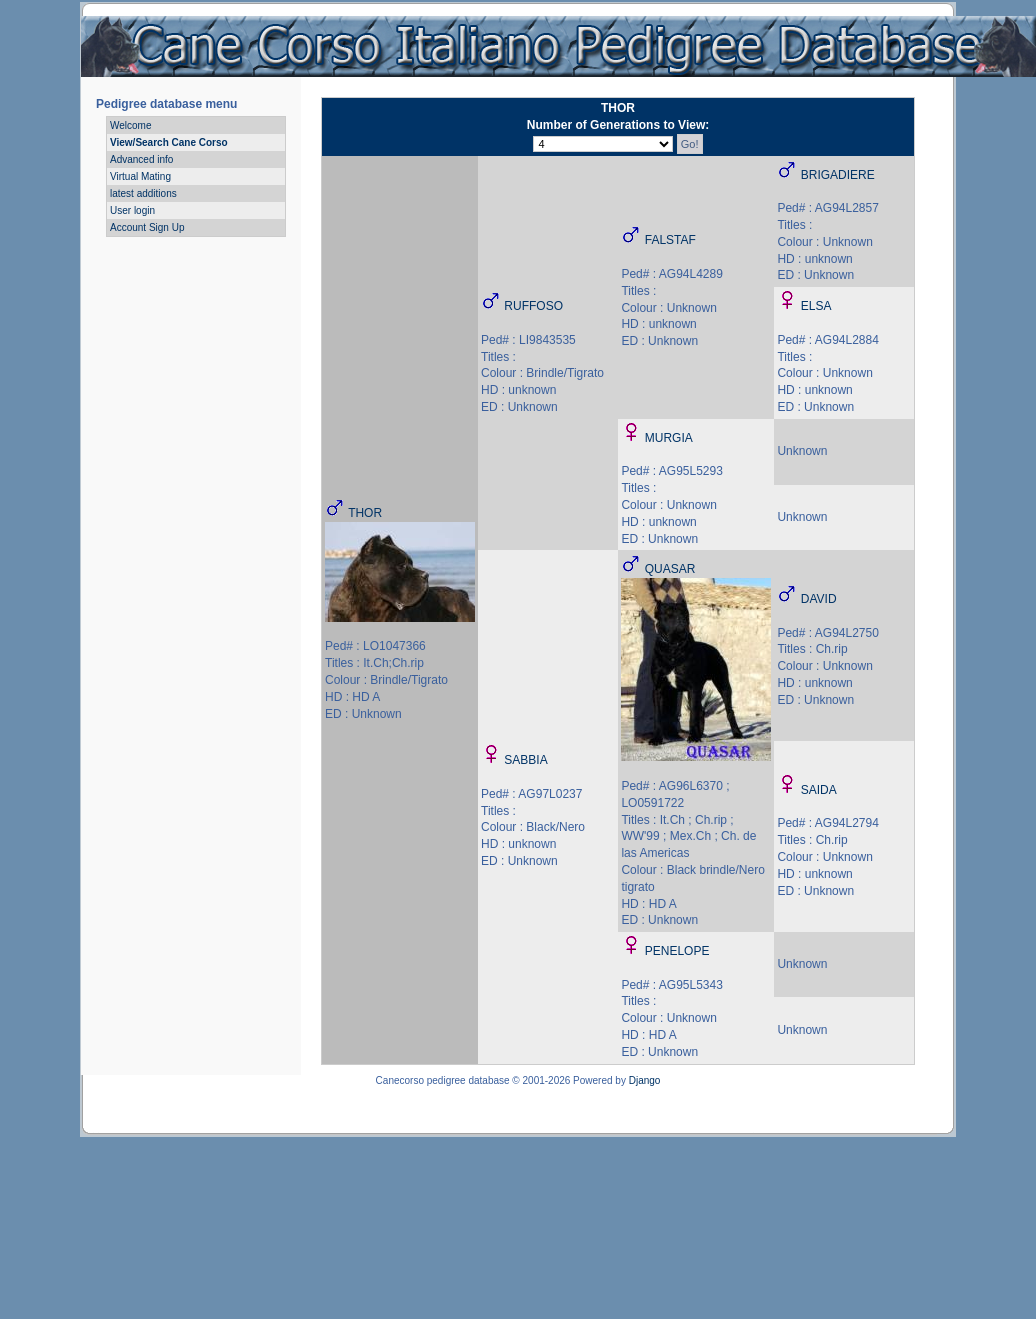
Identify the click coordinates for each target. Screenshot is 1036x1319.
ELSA (816, 306)
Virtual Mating (140, 176)
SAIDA (819, 790)
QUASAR (670, 569)
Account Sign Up (147, 227)
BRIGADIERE (838, 175)
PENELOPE (677, 951)
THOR (365, 513)
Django (645, 1080)
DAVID (819, 599)
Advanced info (141, 159)
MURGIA (669, 438)
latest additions (143, 193)
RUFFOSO (533, 306)
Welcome (131, 125)
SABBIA (525, 760)
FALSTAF (670, 240)
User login (132, 210)
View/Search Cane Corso (169, 142)
